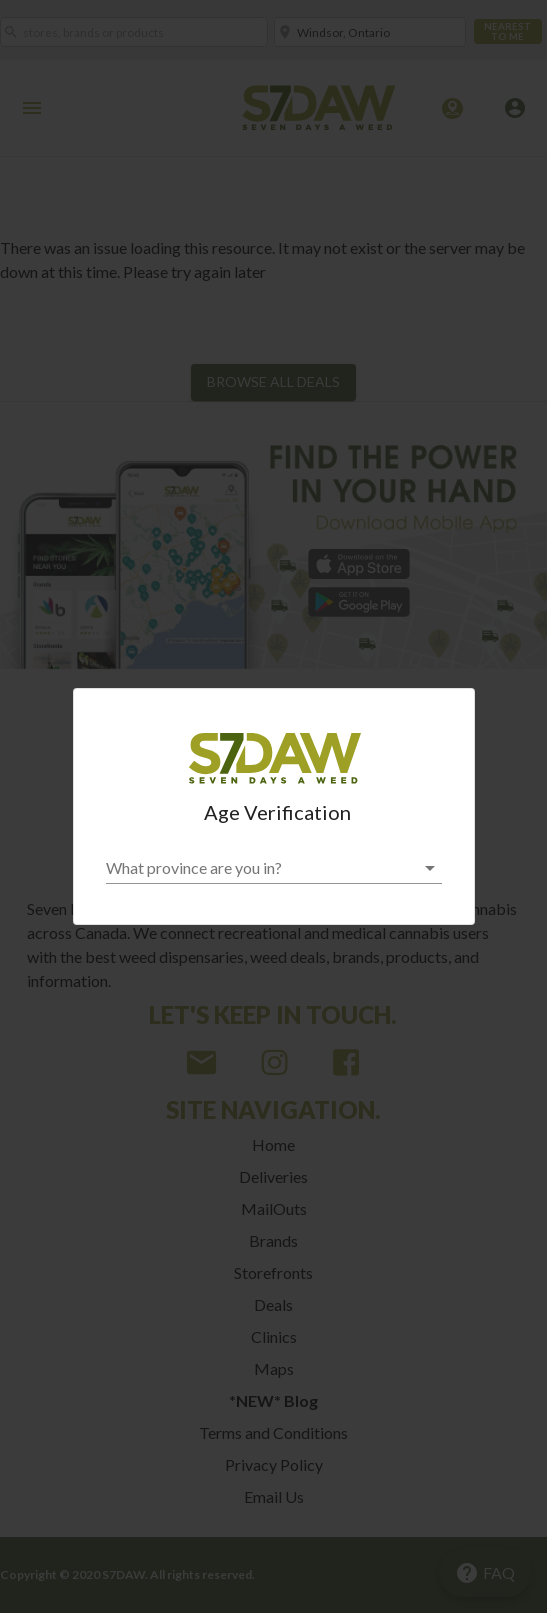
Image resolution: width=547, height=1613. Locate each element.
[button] (274, 868)
